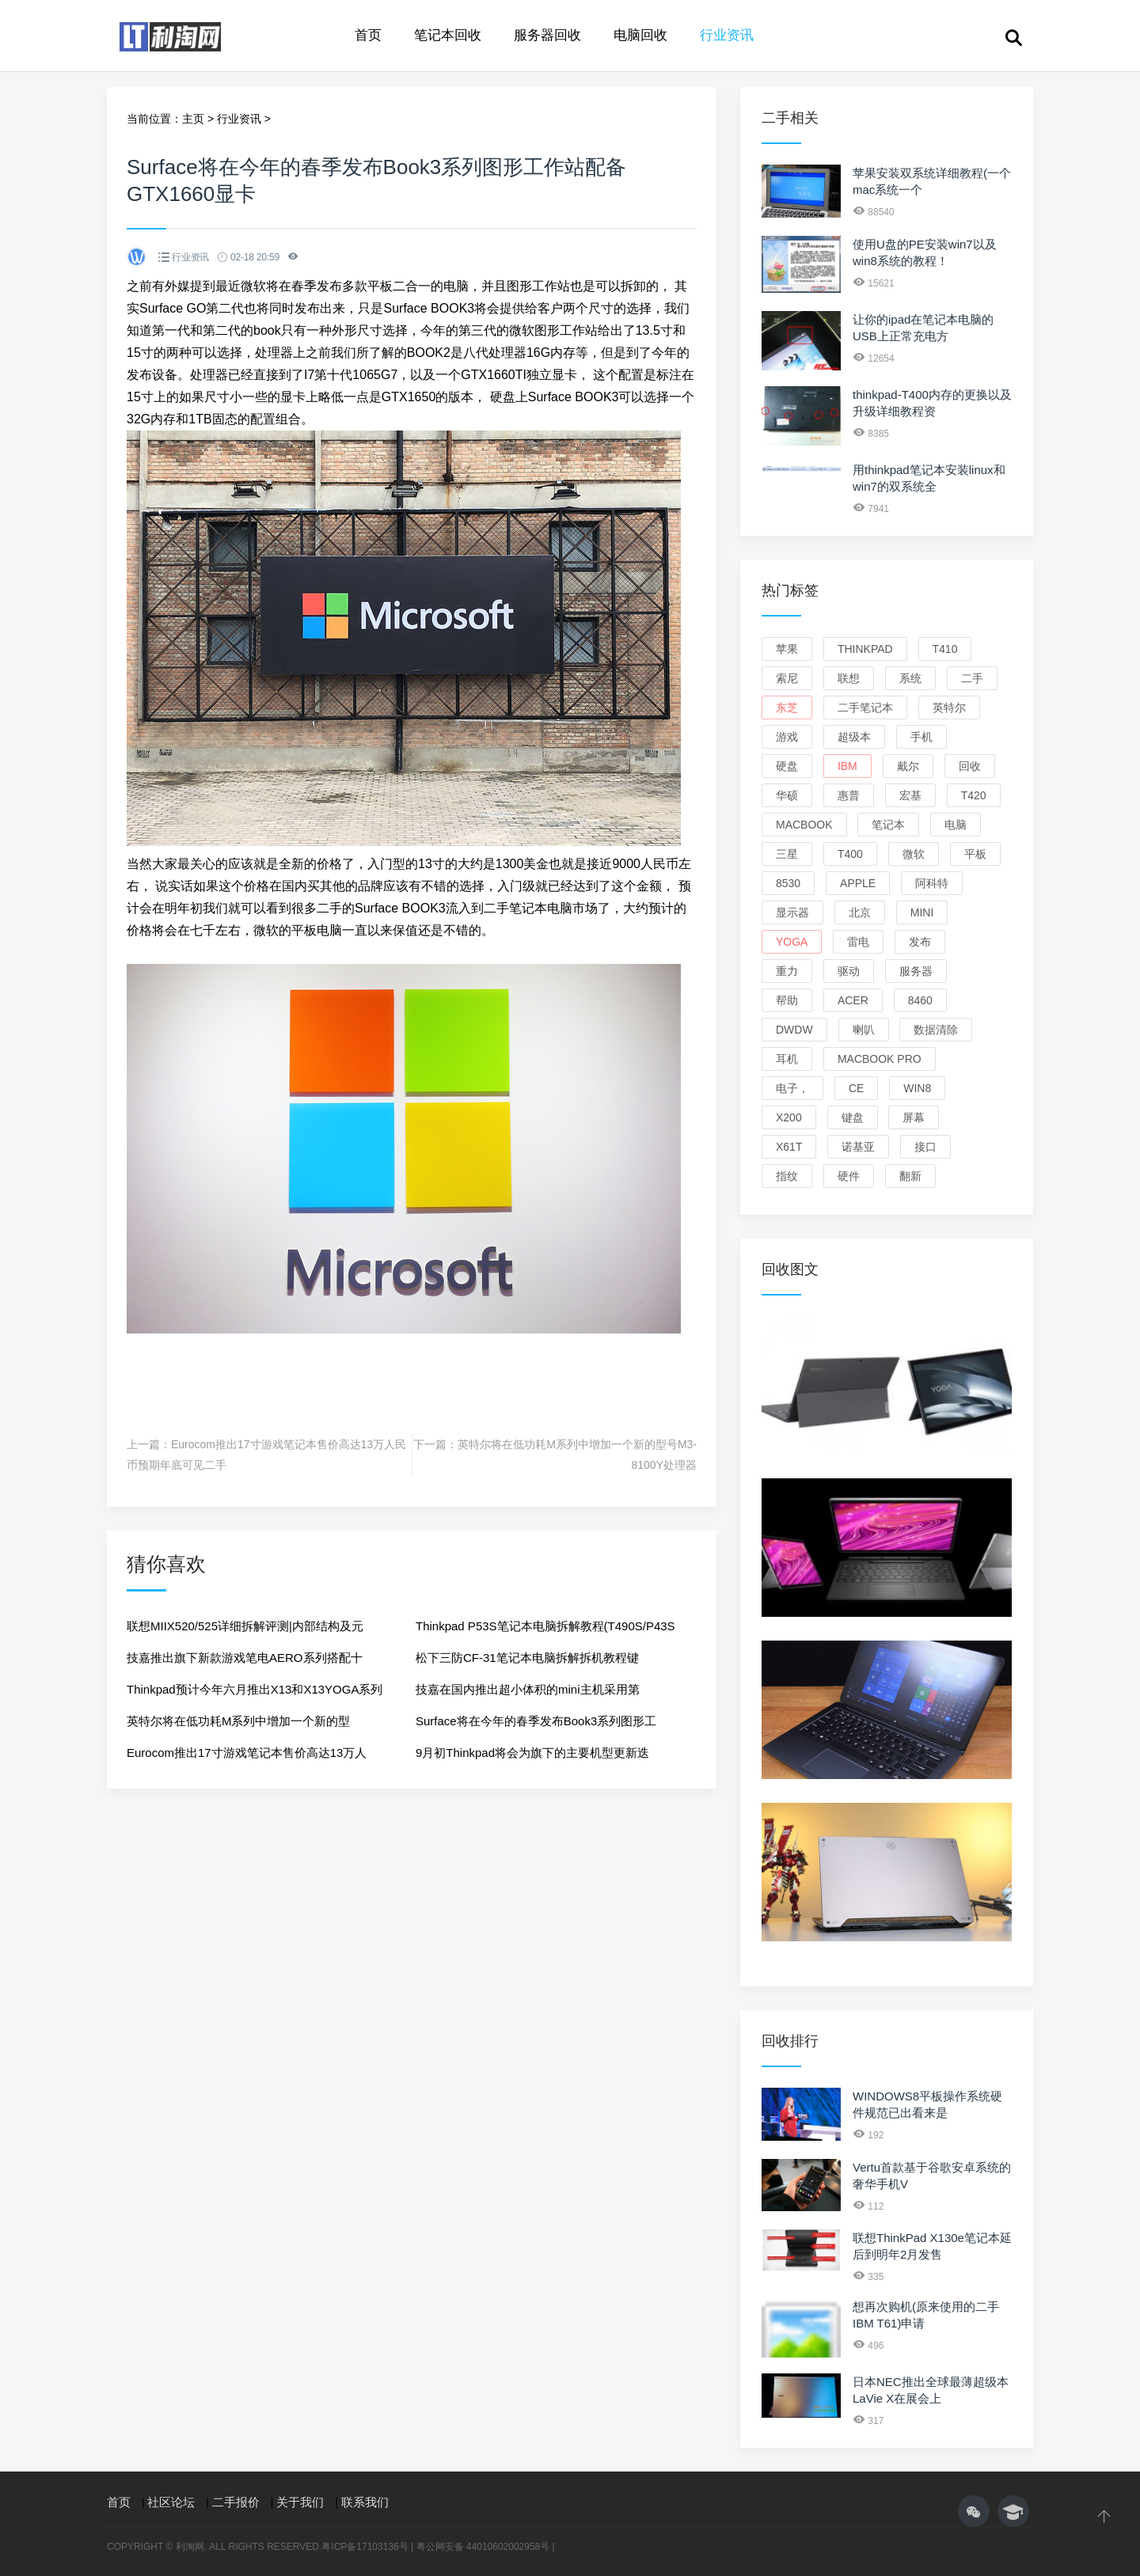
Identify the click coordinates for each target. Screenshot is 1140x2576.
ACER (853, 1000)
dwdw (794, 1029)
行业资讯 (727, 35)
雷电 (858, 941)
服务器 (916, 971)
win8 (917, 1088)
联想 (849, 678)
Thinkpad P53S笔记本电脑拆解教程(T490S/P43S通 (545, 1630)
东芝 (787, 707)
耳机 (787, 1059)
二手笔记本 (865, 707)
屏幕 (913, 1117)
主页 (193, 118)
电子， (792, 1088)
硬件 (849, 1176)
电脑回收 (640, 35)
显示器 (792, 912)
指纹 (787, 1176)
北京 (860, 912)
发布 (920, 941)
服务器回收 (547, 35)
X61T (789, 1146)
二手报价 (236, 2502)
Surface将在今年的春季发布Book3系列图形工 (536, 1721)
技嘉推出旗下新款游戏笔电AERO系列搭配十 (245, 1657)
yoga (792, 941)
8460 (920, 1000)
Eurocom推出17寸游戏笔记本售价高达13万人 (247, 1752)
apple (858, 883)
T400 (850, 854)
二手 (972, 678)
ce (856, 1088)
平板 (975, 854)
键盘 (853, 1117)
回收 (970, 766)
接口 (925, 1146)
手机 (921, 736)
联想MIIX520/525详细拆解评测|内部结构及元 (245, 1626)
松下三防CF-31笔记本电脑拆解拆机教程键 (527, 1657)
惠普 (849, 795)
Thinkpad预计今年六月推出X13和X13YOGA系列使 (254, 1694)
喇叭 (864, 1029)
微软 (913, 854)
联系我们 (365, 2502)
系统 (910, 678)
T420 (973, 795)
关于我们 (300, 2502)
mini (922, 912)
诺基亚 (858, 1146)
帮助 (787, 1000)
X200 (789, 1117)
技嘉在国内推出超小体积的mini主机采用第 (528, 1689)
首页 (368, 35)
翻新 (910, 1176)
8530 (788, 883)
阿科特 (931, 883)
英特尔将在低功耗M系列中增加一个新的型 (239, 1721)
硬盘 (787, 766)
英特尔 (949, 707)
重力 (787, 971)
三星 (787, 854)
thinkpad (865, 649)
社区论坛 (171, 2502)
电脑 (955, 824)
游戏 (787, 736)
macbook (804, 824)
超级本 (854, 736)
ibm (847, 766)
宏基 (910, 795)
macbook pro (880, 1059)
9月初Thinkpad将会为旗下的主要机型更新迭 (532, 1752)
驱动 (849, 971)
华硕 (787, 795)
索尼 (787, 678)
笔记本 (888, 824)
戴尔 (908, 766)
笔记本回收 (447, 35)
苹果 (787, 649)
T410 (945, 649)
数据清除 (936, 1029)
